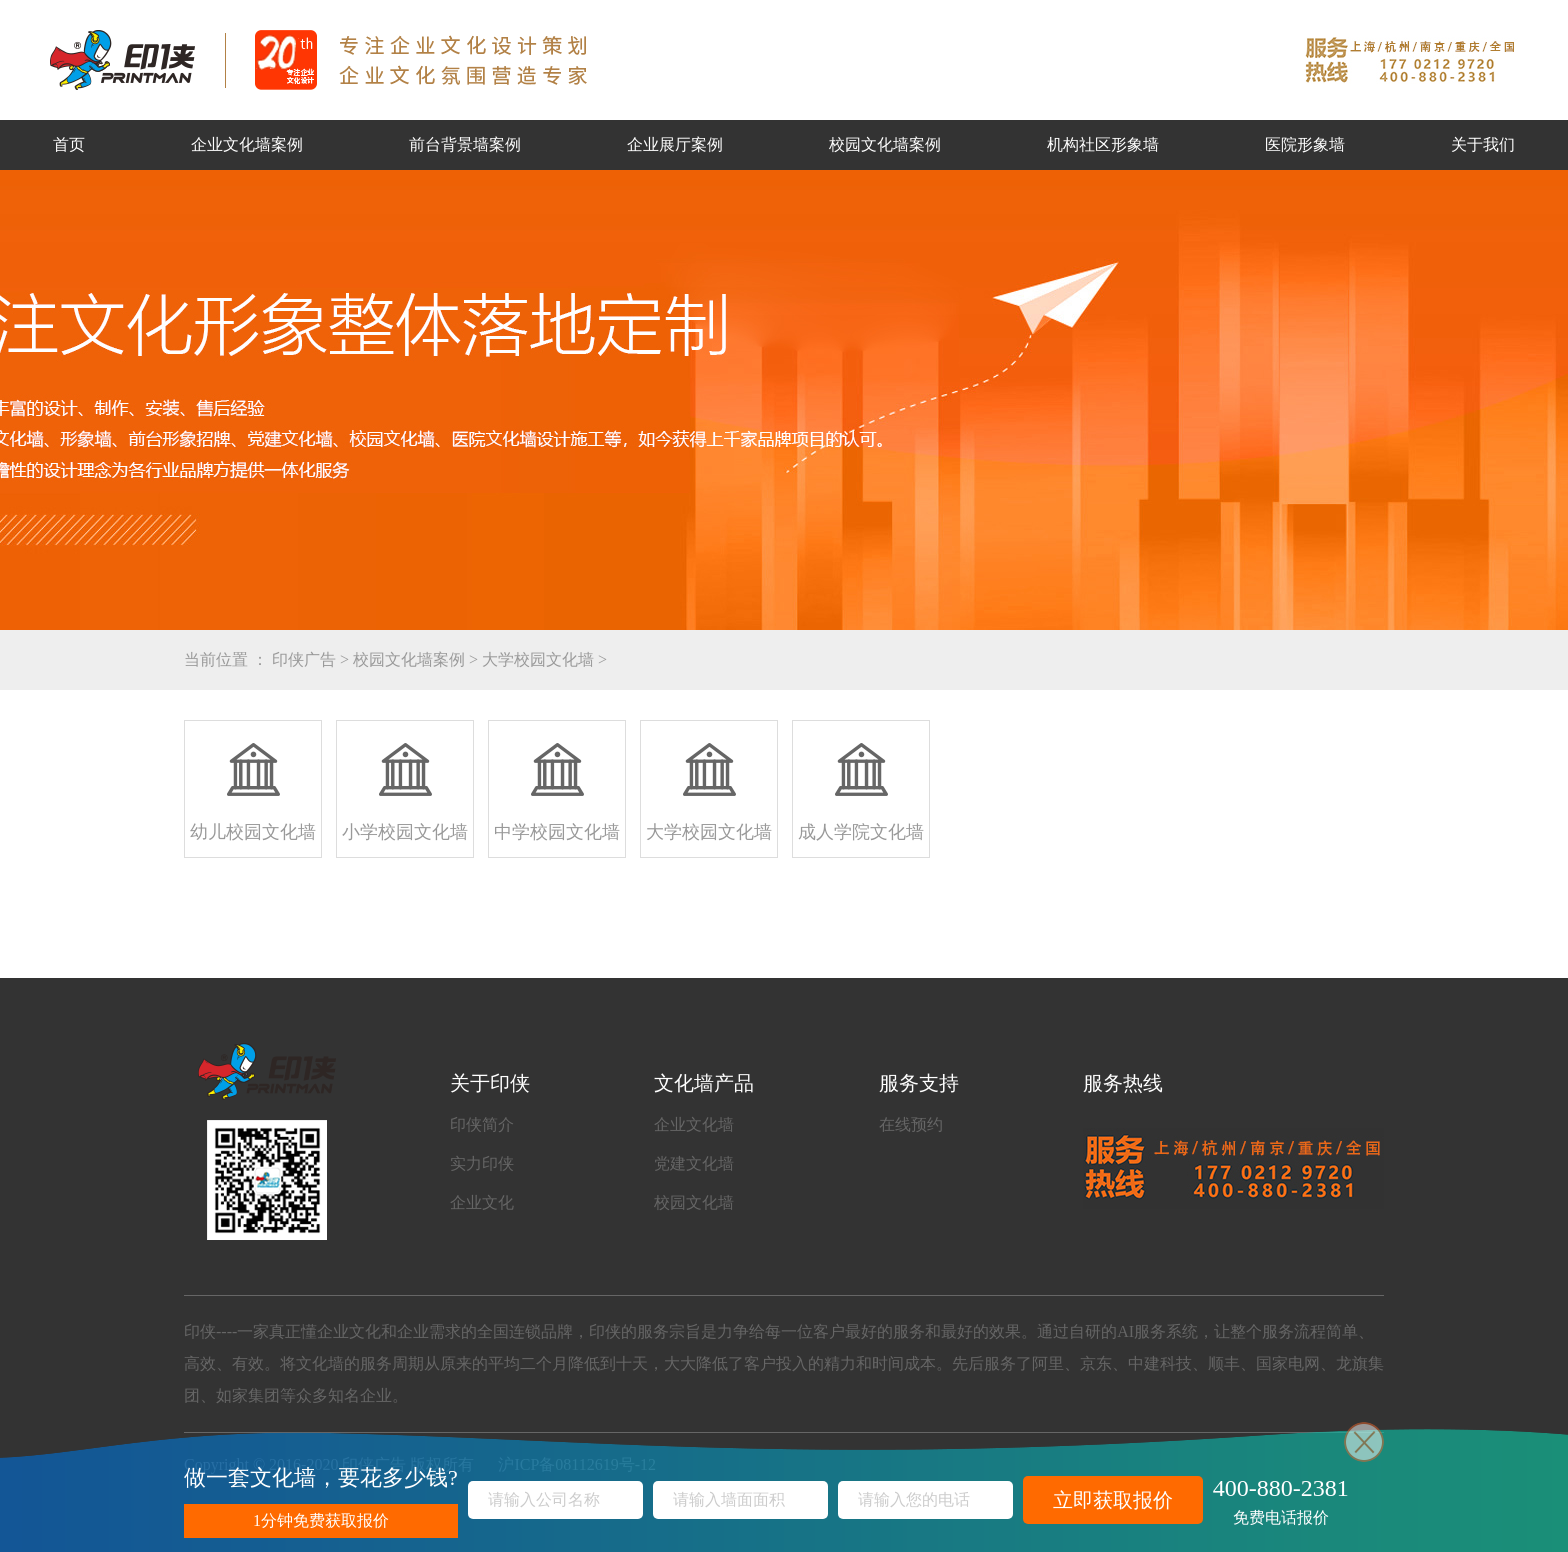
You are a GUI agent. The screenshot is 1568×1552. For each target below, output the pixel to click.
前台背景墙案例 (465, 144)
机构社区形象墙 (1103, 144)
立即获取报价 (1113, 1500)
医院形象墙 (1305, 144)
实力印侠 (482, 1163)
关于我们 (1483, 144)
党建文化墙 (694, 1163)
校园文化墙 (694, 1202)
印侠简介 (482, 1124)
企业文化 (482, 1202)
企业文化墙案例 (247, 144)
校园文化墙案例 (885, 144)
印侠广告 (304, 659)
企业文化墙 (694, 1124)
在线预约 (911, 1124)
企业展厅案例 (675, 144)
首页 (69, 144)
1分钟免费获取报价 (321, 1520)
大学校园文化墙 (538, 659)
